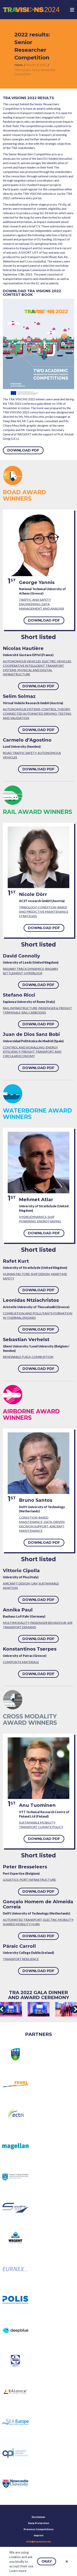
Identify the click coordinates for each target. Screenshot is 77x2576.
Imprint (38, 2535)
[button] (46, 2561)
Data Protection (38, 2523)
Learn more (17, 2571)
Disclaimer (39, 2517)
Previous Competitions (39, 2529)
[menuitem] (18, 65)
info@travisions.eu (38, 2541)
